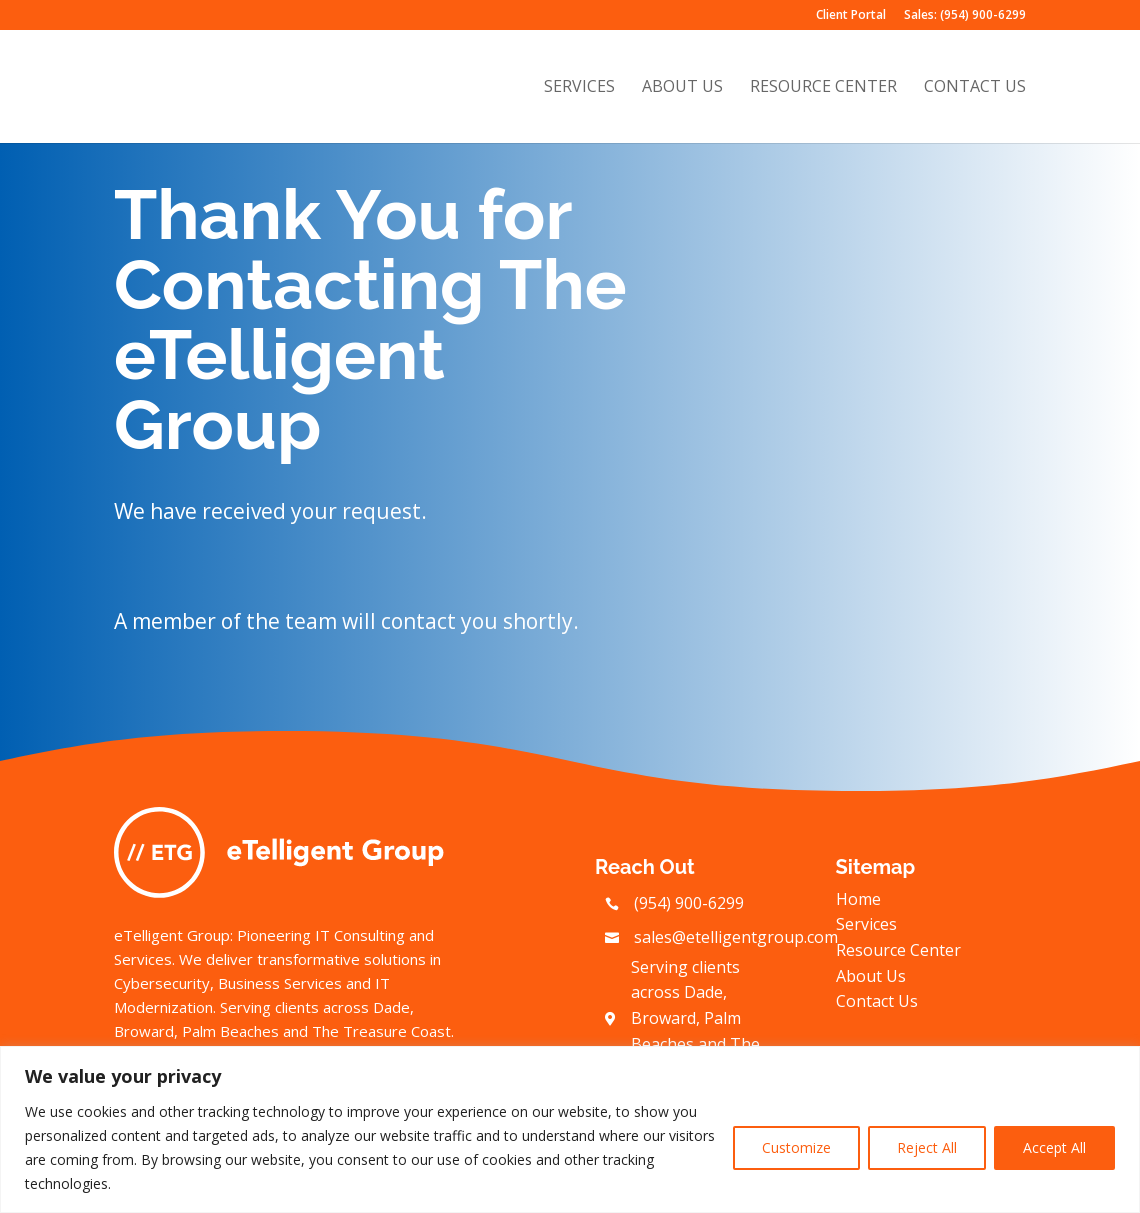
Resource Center (823, 89)
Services (579, 89)
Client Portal (851, 16)
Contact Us (975, 89)
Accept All (1054, 1147)
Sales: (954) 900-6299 (965, 16)
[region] (570, 1129)
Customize (796, 1147)
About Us (682, 89)
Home (858, 899)
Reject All (927, 1147)
